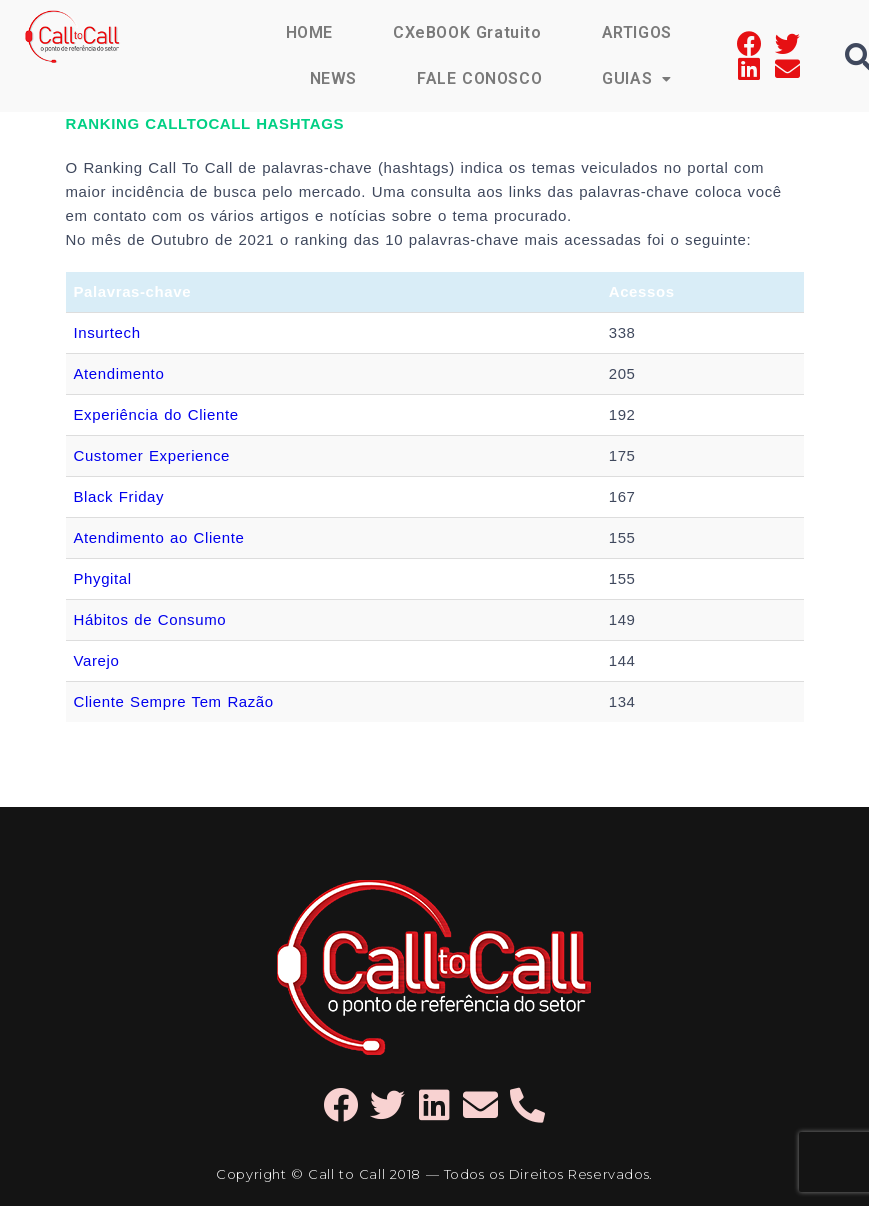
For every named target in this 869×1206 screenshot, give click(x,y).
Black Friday (119, 496)
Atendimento (119, 373)
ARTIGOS (637, 32)
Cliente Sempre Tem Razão (174, 701)
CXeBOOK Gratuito (467, 32)
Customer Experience (152, 455)
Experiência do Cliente (156, 414)
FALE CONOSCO (479, 78)
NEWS (333, 78)
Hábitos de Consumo (150, 619)
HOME (309, 32)
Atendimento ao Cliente (159, 537)
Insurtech (107, 332)
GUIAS (637, 78)
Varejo (97, 660)
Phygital (103, 578)
